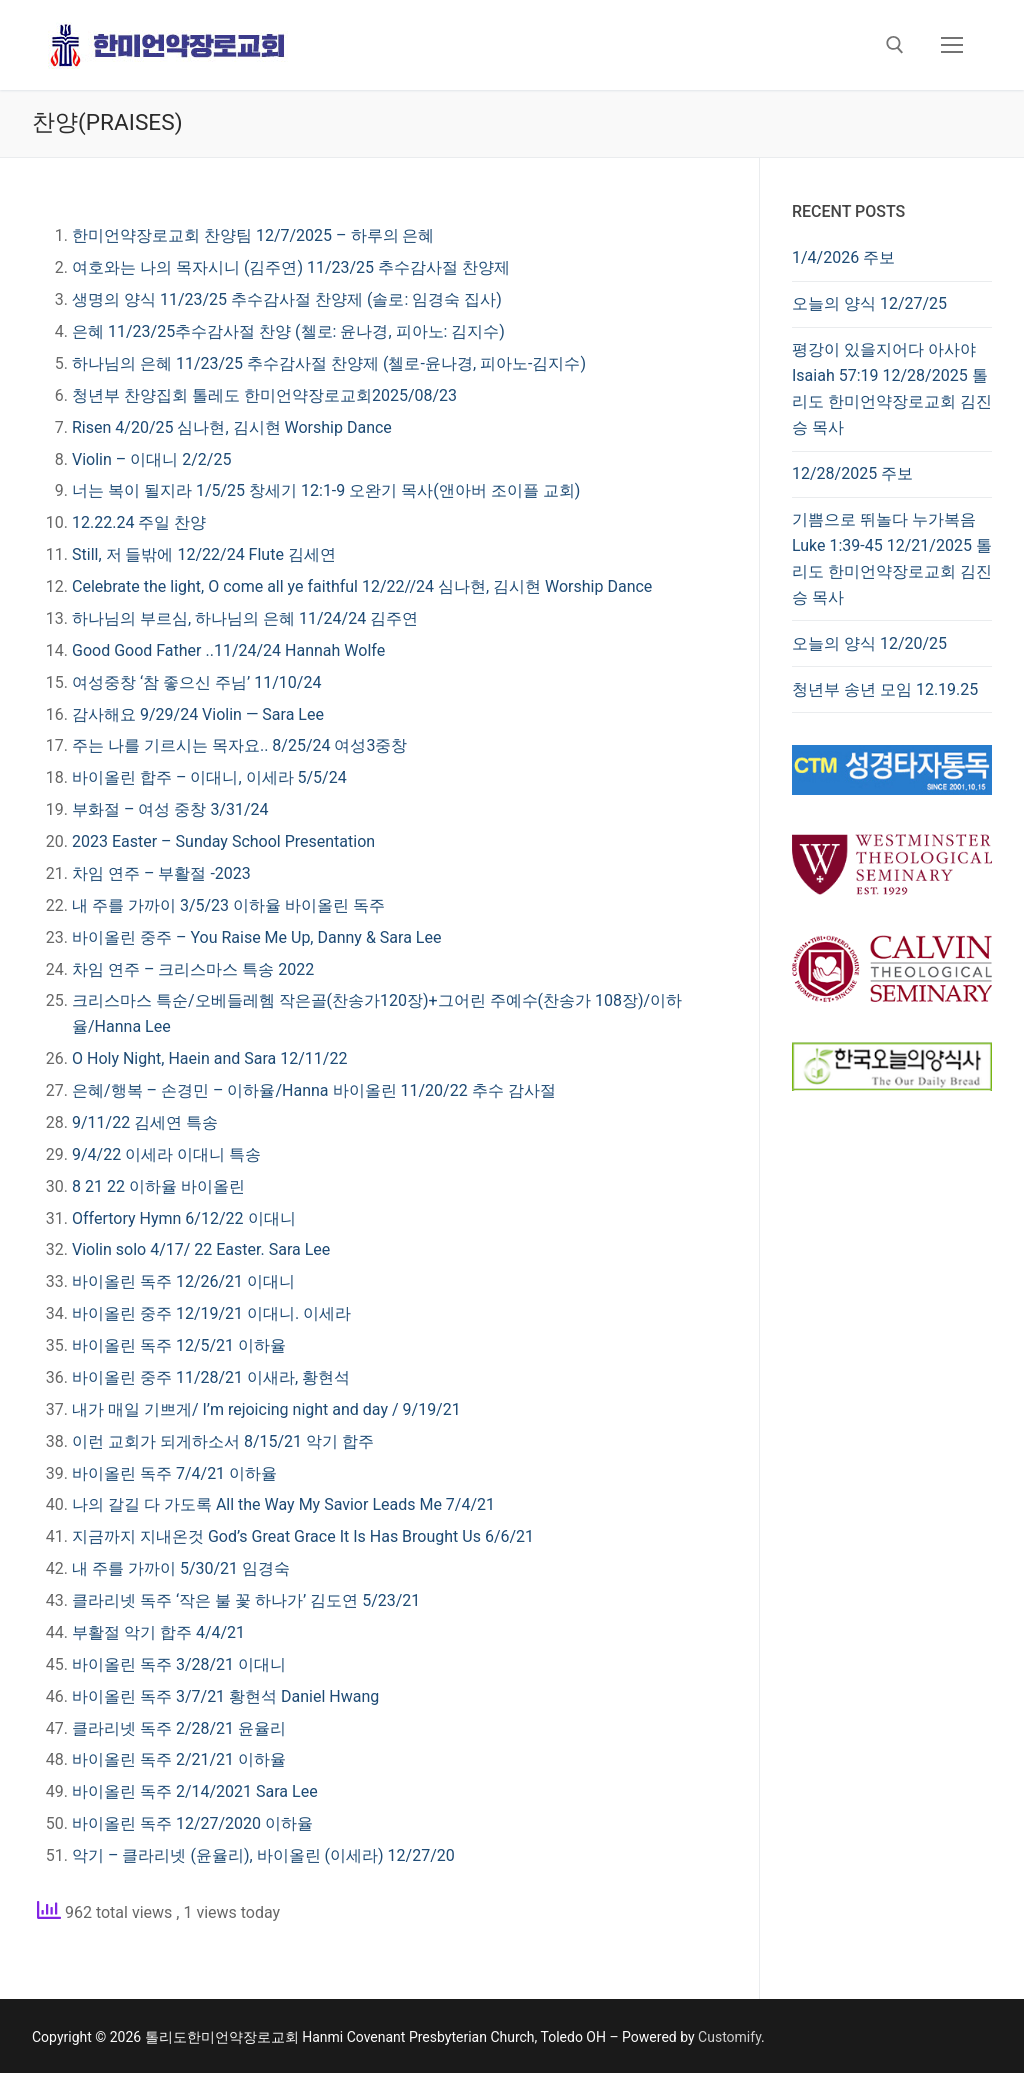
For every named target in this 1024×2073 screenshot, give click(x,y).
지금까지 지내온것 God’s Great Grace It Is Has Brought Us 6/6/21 (303, 1536)
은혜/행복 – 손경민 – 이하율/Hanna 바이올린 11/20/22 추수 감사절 (314, 1090)
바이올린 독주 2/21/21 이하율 (179, 1759)
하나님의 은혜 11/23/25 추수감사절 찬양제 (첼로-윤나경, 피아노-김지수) (329, 363)
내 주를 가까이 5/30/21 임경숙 (181, 1568)
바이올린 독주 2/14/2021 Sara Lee (195, 1791)
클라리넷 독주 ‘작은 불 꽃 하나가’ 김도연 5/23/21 (246, 1600)
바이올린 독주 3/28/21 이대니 (179, 1664)
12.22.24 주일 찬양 (139, 522)
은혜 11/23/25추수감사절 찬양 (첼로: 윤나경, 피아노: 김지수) (288, 331)
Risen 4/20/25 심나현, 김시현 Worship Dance (232, 427)
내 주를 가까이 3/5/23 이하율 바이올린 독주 (228, 905)
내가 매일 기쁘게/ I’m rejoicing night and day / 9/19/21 (266, 1409)
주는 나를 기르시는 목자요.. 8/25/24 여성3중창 (239, 745)
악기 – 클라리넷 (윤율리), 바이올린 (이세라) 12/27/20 (263, 1855)
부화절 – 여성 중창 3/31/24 (170, 809)
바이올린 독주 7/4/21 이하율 (174, 1473)
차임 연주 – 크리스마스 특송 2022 (193, 969)
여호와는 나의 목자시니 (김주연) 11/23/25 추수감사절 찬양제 (291, 267)
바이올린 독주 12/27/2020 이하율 (192, 1823)
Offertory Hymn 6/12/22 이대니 (184, 1218)
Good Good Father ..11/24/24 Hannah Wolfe (228, 650)
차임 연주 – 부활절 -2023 (161, 873)
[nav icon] (952, 45)
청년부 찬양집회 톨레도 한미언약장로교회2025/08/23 (264, 395)
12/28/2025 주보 (852, 473)
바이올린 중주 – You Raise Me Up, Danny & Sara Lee (256, 937)
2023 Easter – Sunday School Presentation (223, 841)
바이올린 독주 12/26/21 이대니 (183, 1281)
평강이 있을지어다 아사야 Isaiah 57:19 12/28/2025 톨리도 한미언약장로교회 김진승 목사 (892, 388)
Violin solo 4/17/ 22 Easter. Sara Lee (201, 1249)
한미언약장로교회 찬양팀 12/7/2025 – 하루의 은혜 (253, 235)
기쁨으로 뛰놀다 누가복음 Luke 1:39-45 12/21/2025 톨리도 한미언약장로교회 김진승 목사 (892, 558)
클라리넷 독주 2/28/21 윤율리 (179, 1728)
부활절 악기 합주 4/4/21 (158, 1632)
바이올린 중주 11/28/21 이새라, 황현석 (211, 1377)
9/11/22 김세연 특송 (145, 1122)
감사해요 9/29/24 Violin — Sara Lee (198, 714)
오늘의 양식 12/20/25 (869, 643)
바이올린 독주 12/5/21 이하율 (179, 1345)
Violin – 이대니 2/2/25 (151, 459)
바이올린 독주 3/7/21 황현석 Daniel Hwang (225, 1696)
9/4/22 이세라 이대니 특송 (166, 1154)
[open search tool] (895, 45)
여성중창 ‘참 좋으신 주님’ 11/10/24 (196, 682)
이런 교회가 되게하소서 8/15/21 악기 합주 (223, 1441)
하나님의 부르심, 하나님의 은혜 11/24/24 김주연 (245, 618)
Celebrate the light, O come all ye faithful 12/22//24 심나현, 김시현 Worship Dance (362, 586)
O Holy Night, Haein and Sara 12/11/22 (209, 1058)
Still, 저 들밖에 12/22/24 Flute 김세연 (204, 554)
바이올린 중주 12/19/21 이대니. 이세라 (211, 1313)
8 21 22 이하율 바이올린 (158, 1186)
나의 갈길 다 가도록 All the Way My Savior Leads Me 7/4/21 (283, 1504)
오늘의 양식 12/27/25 (869, 303)
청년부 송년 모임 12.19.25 (885, 689)
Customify (729, 2037)
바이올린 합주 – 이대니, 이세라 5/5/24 (209, 777)
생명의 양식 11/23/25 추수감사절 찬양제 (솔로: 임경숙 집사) (287, 299)
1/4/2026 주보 (843, 257)
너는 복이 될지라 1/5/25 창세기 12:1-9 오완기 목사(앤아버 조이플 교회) (326, 490)
